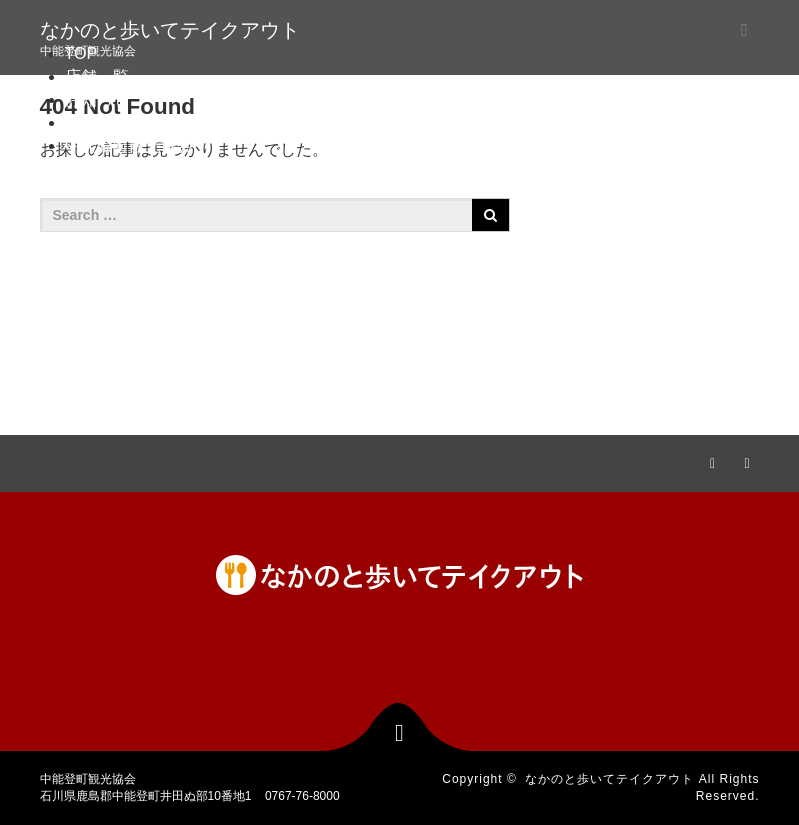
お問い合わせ (113, 122)
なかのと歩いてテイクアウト (170, 30)
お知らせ (97, 99)
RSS (745, 460)
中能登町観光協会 (129, 145)
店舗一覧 (97, 76)
